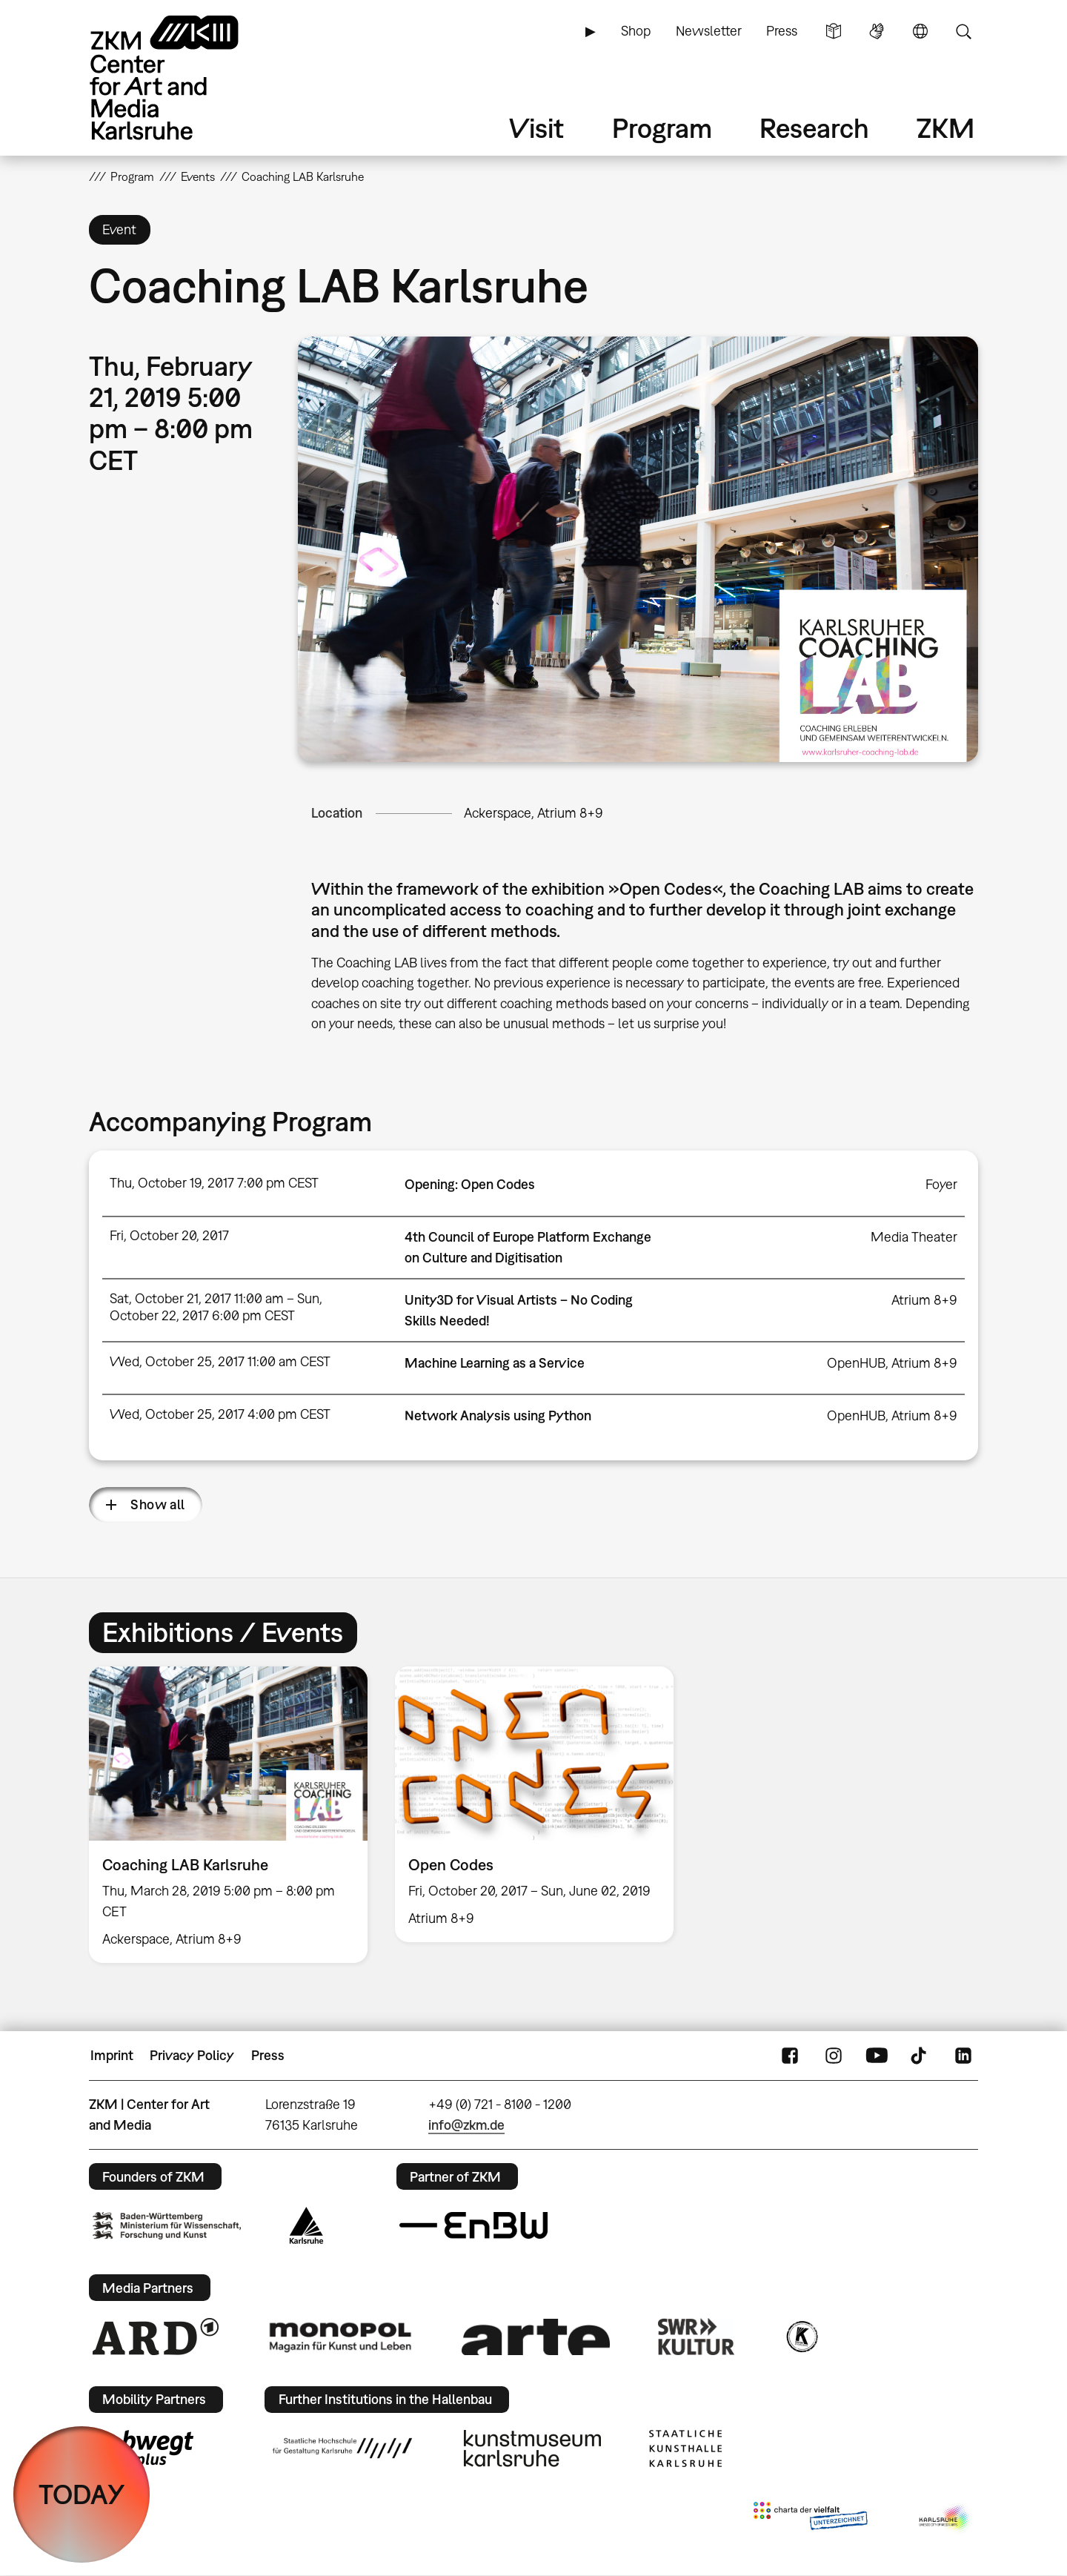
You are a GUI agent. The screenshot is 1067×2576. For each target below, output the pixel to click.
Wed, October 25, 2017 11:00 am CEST (220, 1361)
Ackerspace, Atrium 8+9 (533, 813)
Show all (157, 1504)
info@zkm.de (466, 2125)
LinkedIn (963, 2055)
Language (920, 31)
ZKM (945, 128)
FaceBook (790, 2055)
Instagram (833, 2055)
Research (814, 128)
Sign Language (876, 31)
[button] (638, 549)
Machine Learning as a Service (495, 1363)
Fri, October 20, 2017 (169, 1235)
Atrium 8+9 (924, 1300)
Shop (636, 31)
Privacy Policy (192, 2055)
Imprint (111, 2055)
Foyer (941, 1184)
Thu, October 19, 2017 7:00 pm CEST (214, 1183)
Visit (536, 128)
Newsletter (709, 31)
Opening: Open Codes (470, 1184)
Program (662, 128)
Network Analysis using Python (498, 1415)
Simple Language (833, 31)
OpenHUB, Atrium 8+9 (892, 1363)
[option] (229, 1814)
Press (781, 31)
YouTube (876, 2055)
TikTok (920, 2055)
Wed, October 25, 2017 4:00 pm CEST (220, 1414)
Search (963, 31)
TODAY (82, 2494)
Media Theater (914, 1237)
